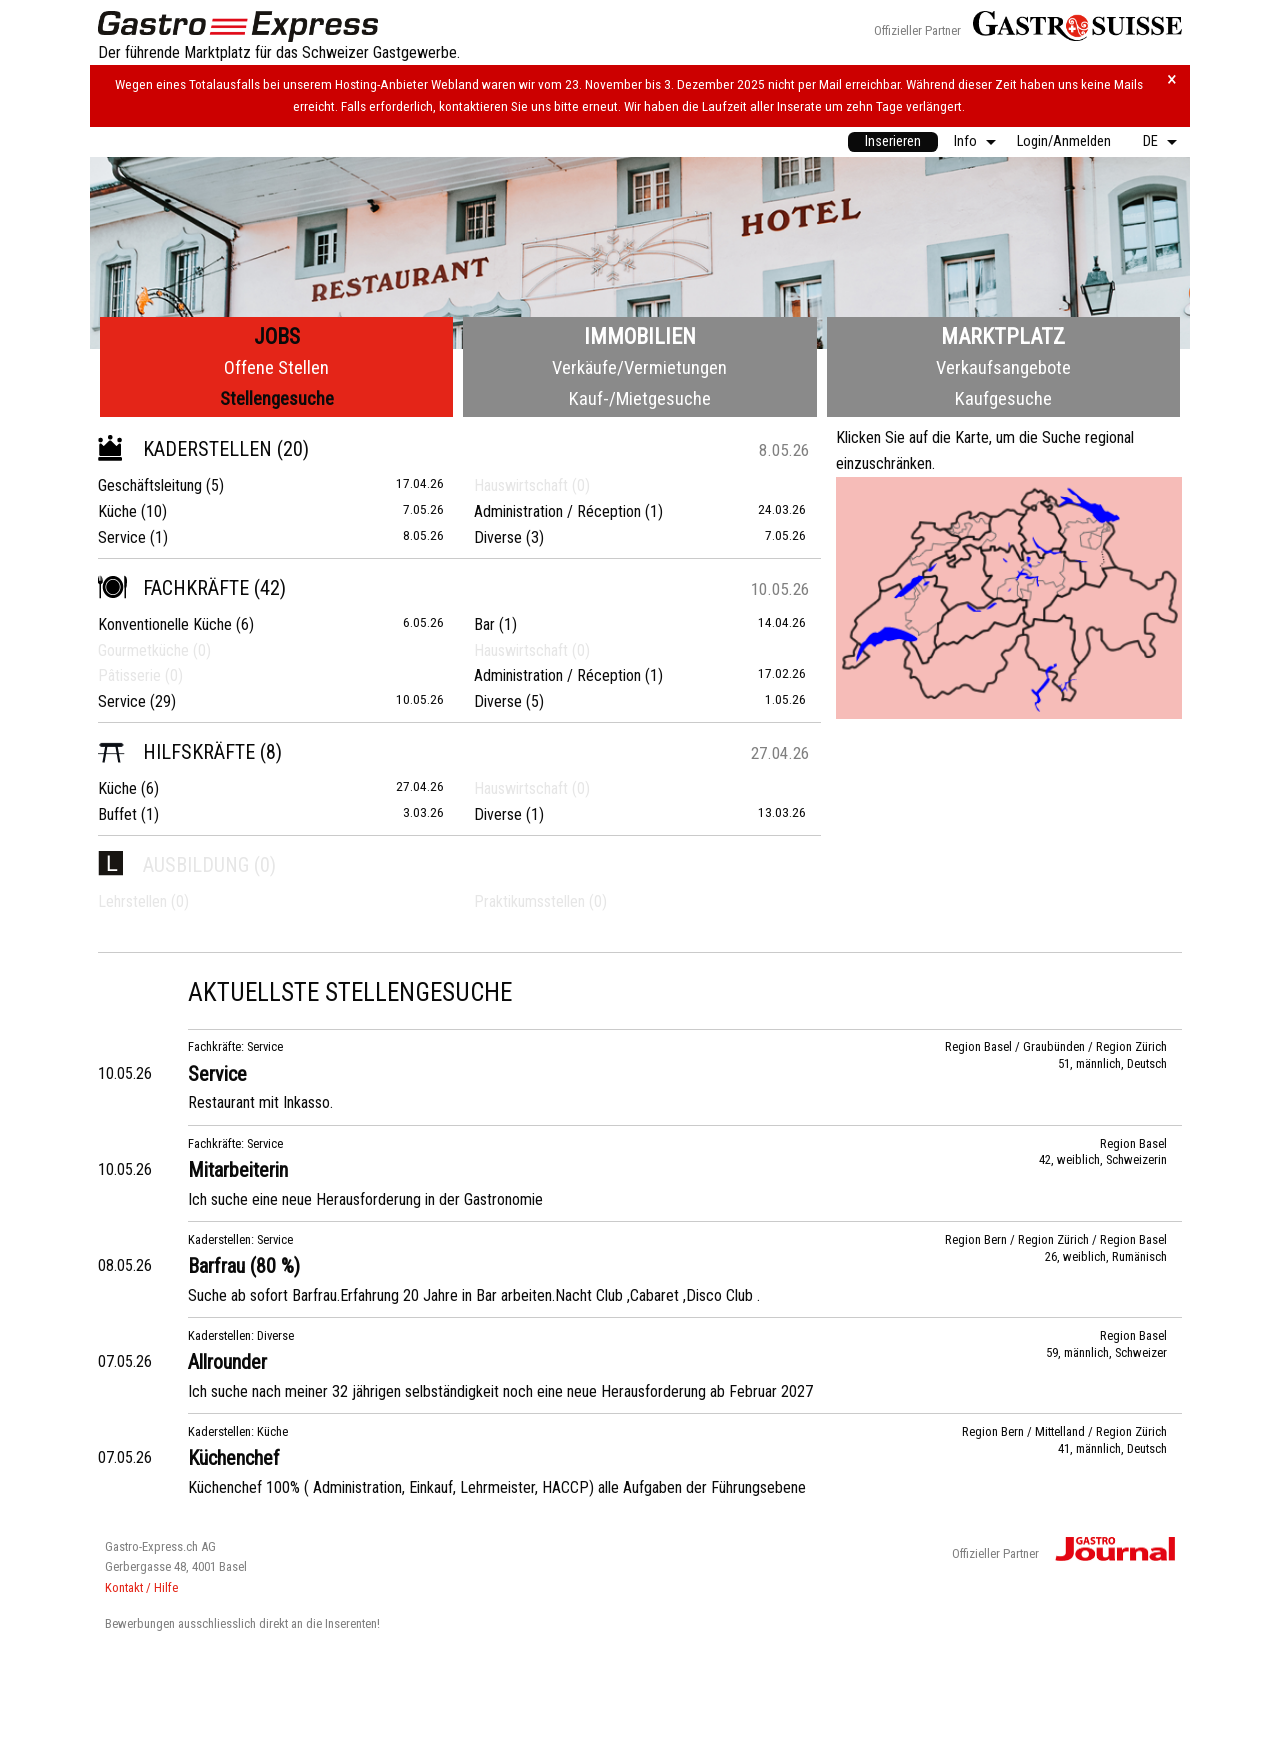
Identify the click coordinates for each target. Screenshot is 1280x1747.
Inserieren (893, 141)
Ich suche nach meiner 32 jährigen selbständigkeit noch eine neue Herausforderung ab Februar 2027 (500, 1391)
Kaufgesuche (1003, 398)
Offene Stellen (276, 367)
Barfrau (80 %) (244, 1266)
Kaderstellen (185, 449)
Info (965, 141)
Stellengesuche (277, 398)
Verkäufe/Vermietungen (639, 367)
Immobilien (640, 336)
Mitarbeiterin (238, 1170)
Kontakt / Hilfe (141, 1587)
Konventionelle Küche (165, 624)
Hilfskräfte (176, 752)
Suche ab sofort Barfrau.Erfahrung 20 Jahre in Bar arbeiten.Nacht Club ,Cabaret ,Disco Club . (474, 1295)
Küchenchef (234, 1458)
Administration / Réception (557, 511)
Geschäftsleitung (150, 485)
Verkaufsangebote (1003, 367)
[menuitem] (893, 142)
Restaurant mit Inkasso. (260, 1102)
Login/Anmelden (1064, 141)
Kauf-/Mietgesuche (640, 398)
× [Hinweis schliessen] (1172, 79)
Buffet (117, 814)
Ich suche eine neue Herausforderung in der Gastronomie (365, 1199)
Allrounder (227, 1362)
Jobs (277, 336)
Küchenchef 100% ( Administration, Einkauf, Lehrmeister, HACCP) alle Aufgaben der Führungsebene (497, 1487)
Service (122, 537)
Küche (117, 511)
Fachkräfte (173, 588)
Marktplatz (1003, 336)
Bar (484, 624)
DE (1150, 141)
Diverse (498, 537)
